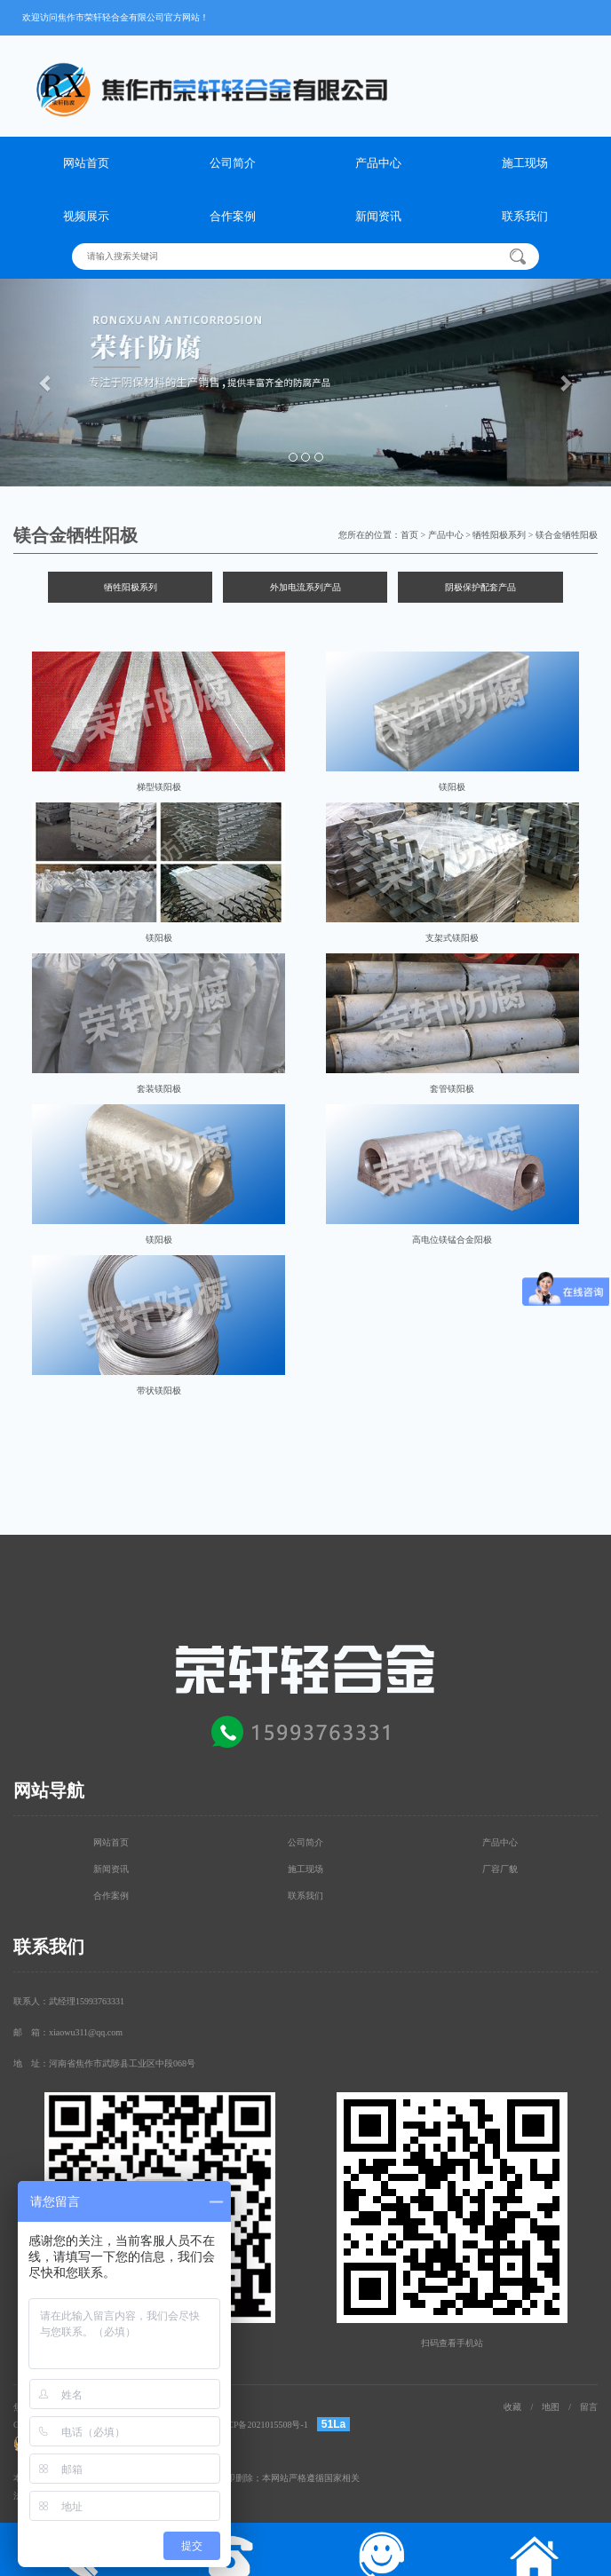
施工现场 (525, 163)
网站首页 (86, 163)
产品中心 (378, 163)
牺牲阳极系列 (499, 535)
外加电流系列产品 (305, 587)
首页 (409, 535)
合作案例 (233, 216)
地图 (550, 2407)
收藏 (512, 2407)
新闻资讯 (378, 216)
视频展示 (86, 216)
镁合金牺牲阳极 (567, 535)
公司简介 (233, 163)
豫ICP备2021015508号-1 (262, 2425)
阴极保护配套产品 (480, 587)
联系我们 (525, 216)
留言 (589, 2407)
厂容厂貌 (500, 1869)
